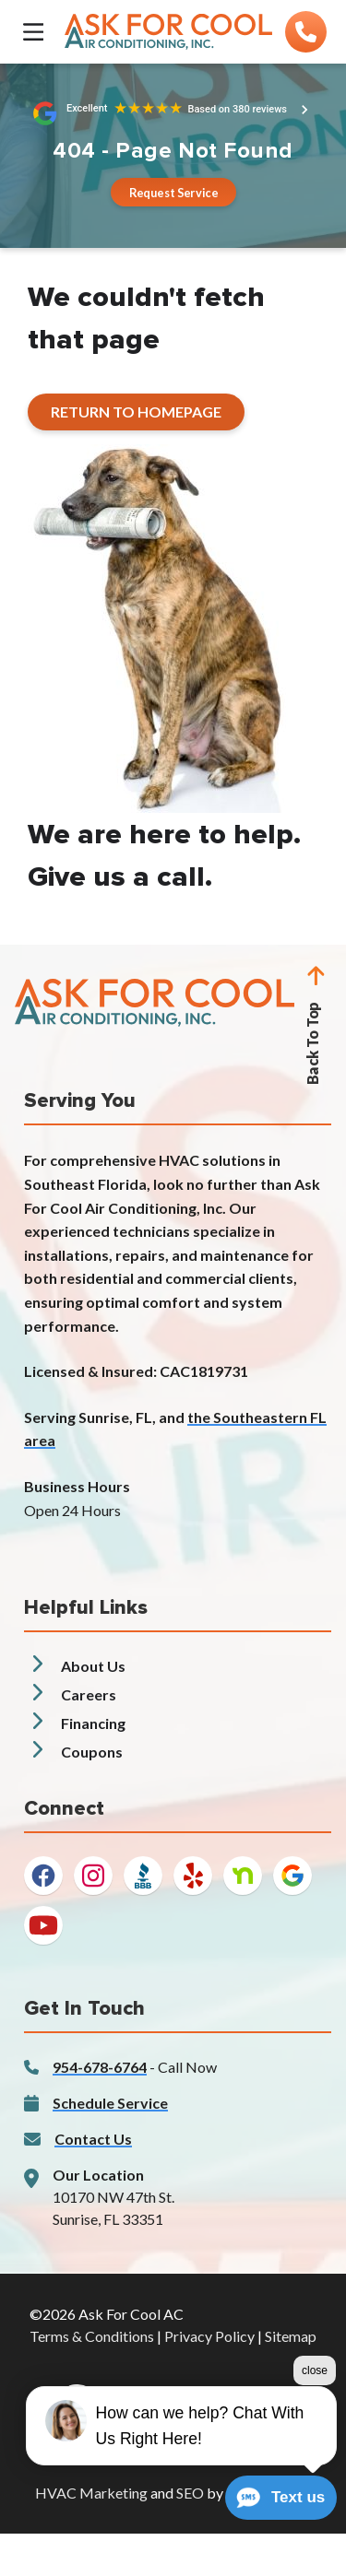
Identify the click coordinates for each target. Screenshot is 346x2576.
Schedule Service (110, 2102)
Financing (93, 1723)
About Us (93, 1666)
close (315, 2373)
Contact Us (93, 2138)
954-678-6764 (100, 2067)
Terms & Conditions (92, 2336)
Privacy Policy (209, 2336)
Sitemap (290, 2336)
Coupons (92, 1751)
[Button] (173, 192)
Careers (88, 1694)
